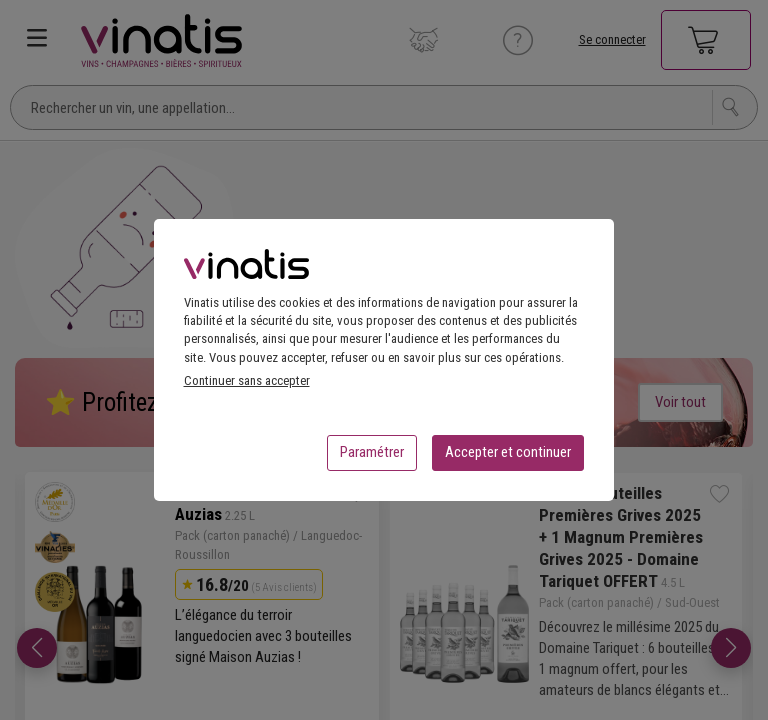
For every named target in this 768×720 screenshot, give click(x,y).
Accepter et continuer (508, 458)
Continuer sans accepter (247, 386)
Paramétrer (372, 458)
